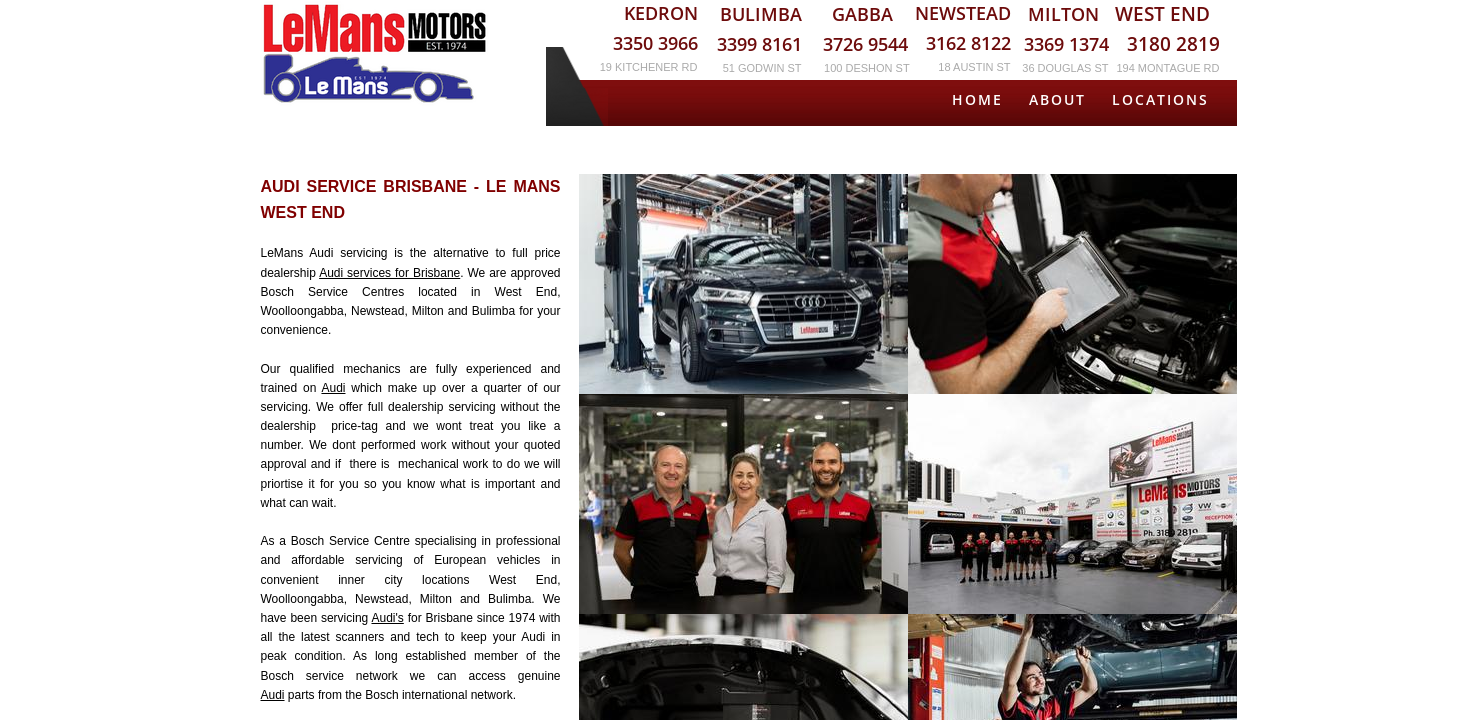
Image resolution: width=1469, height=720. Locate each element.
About (1057, 99)
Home (977, 99)
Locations (1160, 99)
